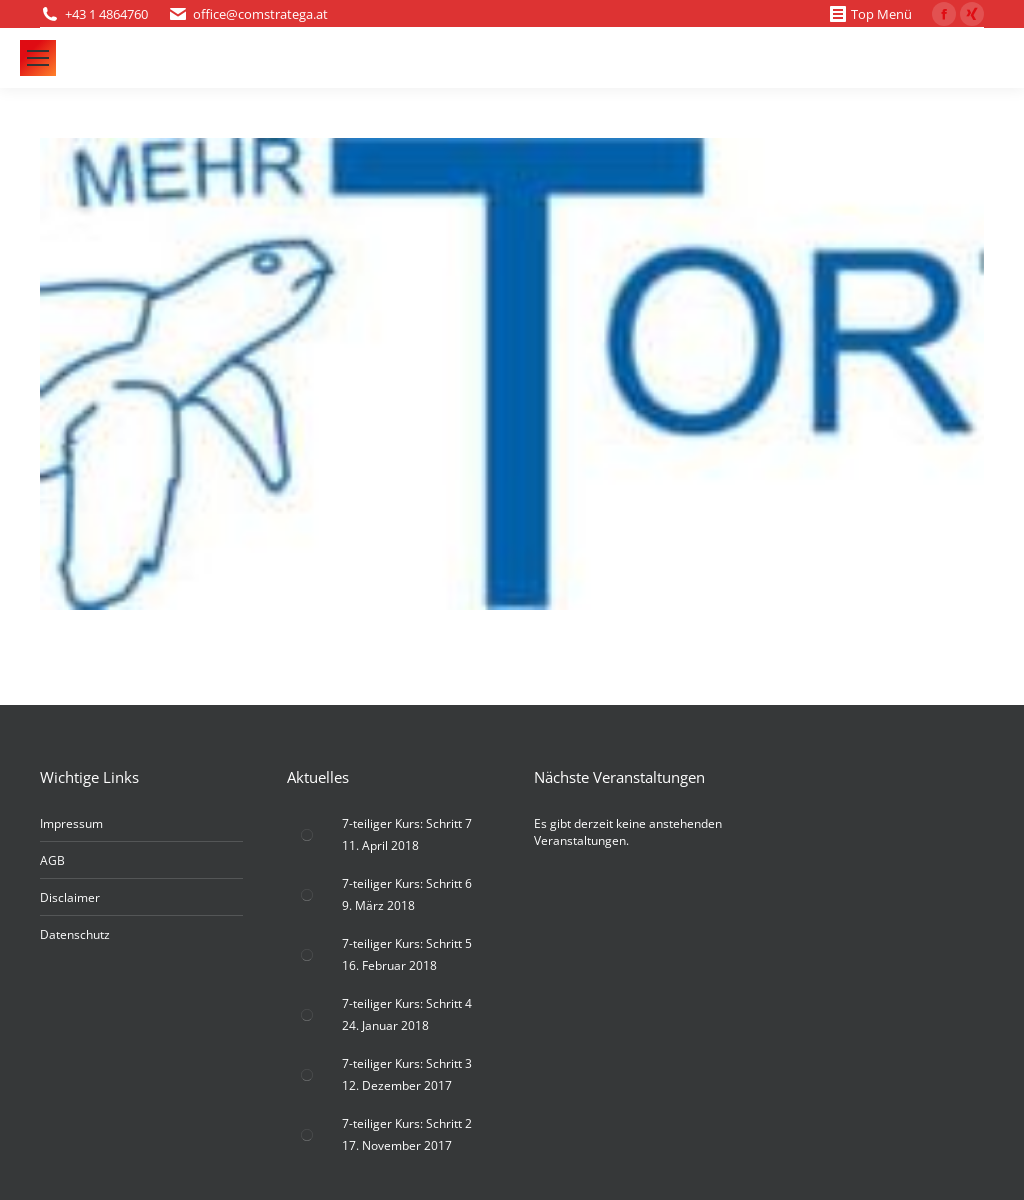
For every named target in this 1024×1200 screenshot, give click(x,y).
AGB (52, 860)
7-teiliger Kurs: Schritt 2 (407, 1123)
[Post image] (307, 835)
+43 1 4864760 (106, 14)
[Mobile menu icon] (38, 58)
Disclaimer (70, 897)
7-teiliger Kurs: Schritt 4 (407, 1003)
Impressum (71, 823)
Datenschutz (75, 934)
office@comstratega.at (260, 14)
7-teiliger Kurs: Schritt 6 (407, 883)
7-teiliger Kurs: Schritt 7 (407, 823)
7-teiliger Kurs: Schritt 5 (407, 943)
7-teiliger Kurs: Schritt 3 (407, 1063)
